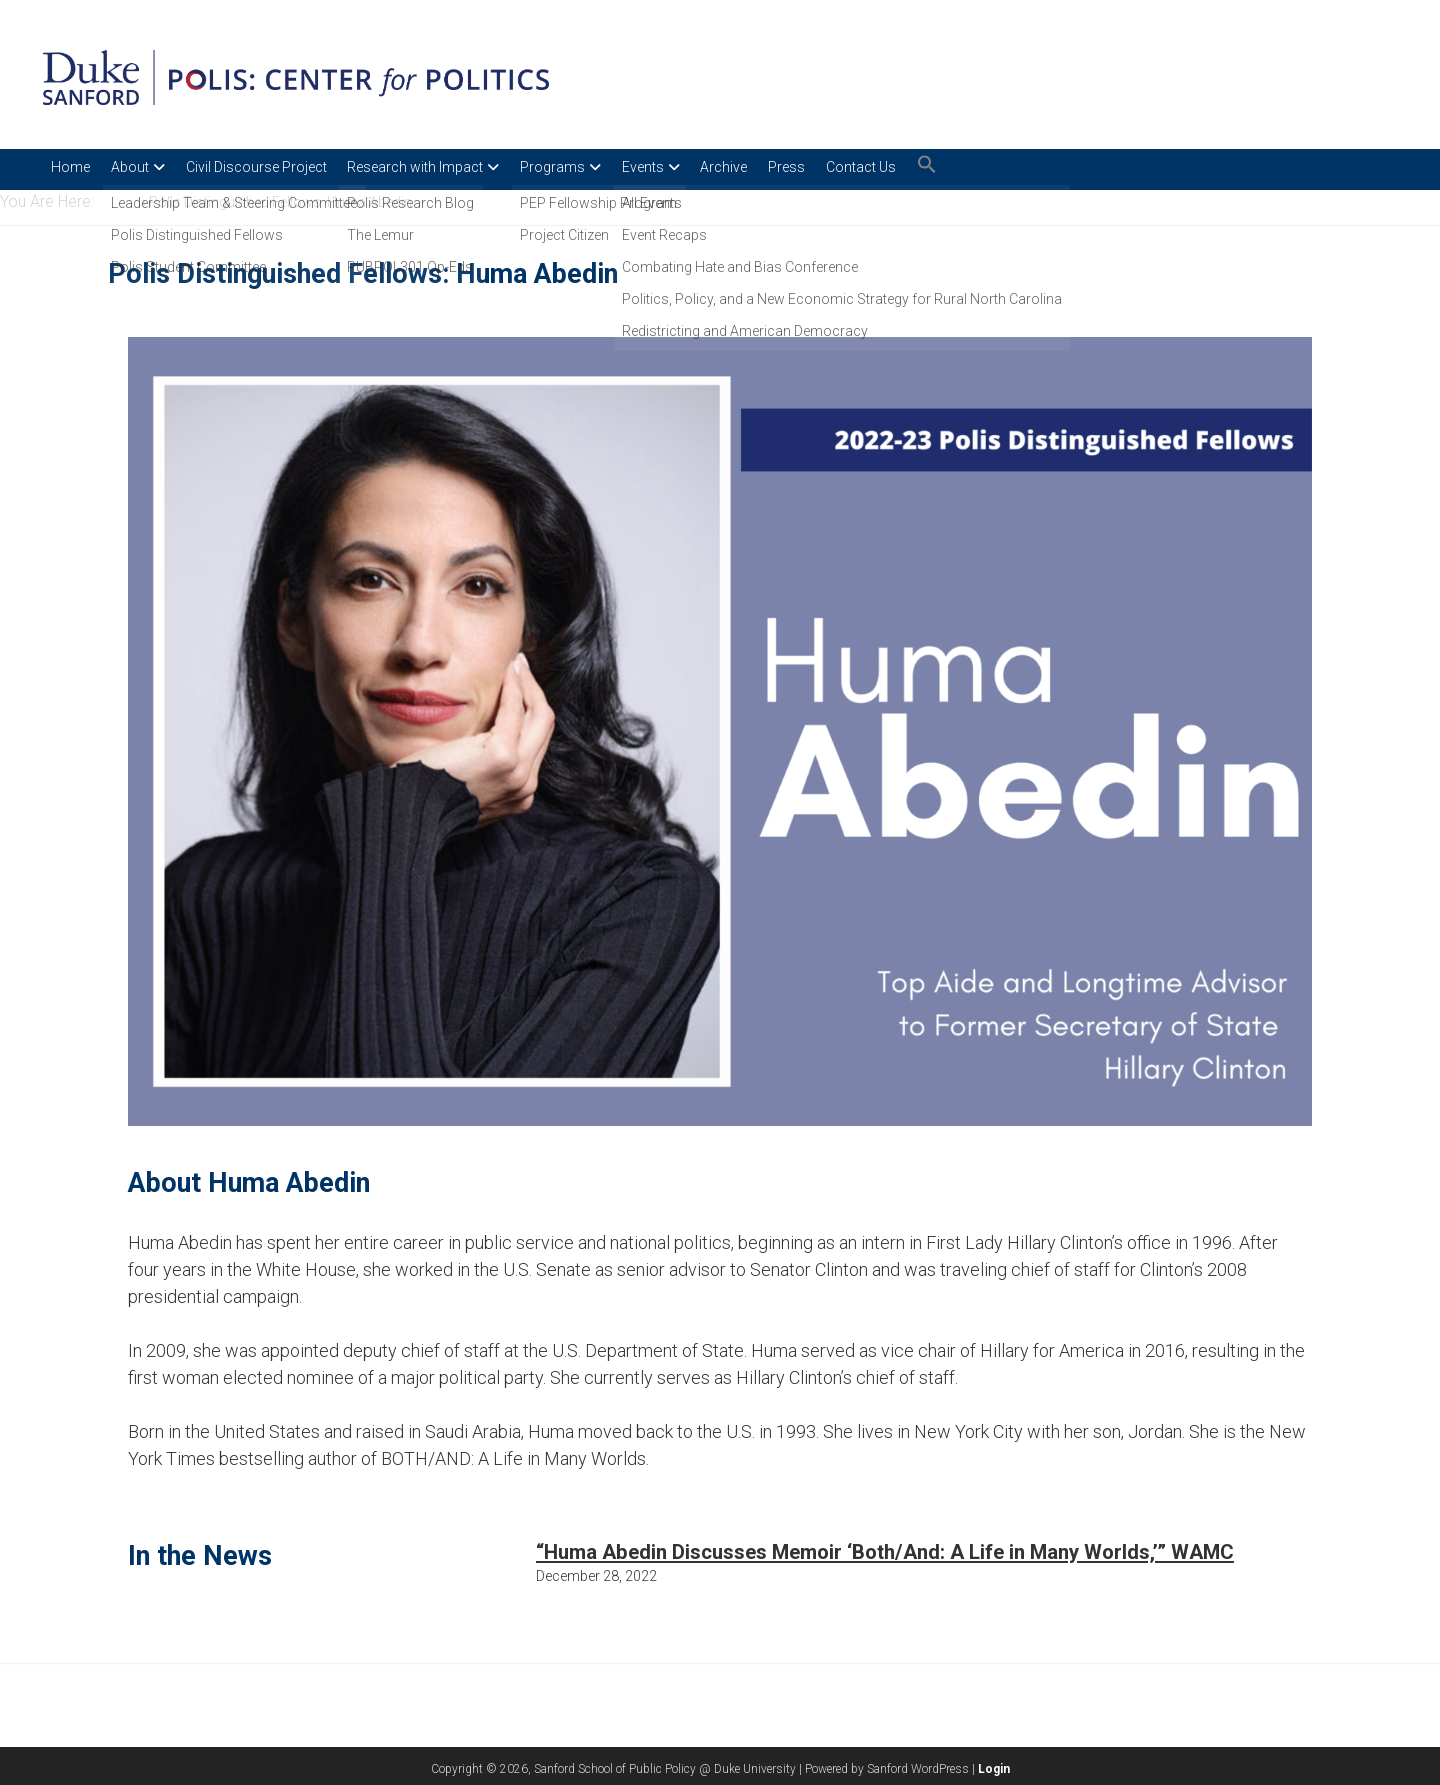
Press (851, 167)
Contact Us (935, 167)
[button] (1010, 168)
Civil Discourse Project (274, 167)
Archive (779, 167)
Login (994, 1765)
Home (70, 167)
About (139, 167)
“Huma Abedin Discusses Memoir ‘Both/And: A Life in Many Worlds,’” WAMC (885, 1548)
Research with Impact (443, 167)
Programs (589, 167)
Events (689, 167)
